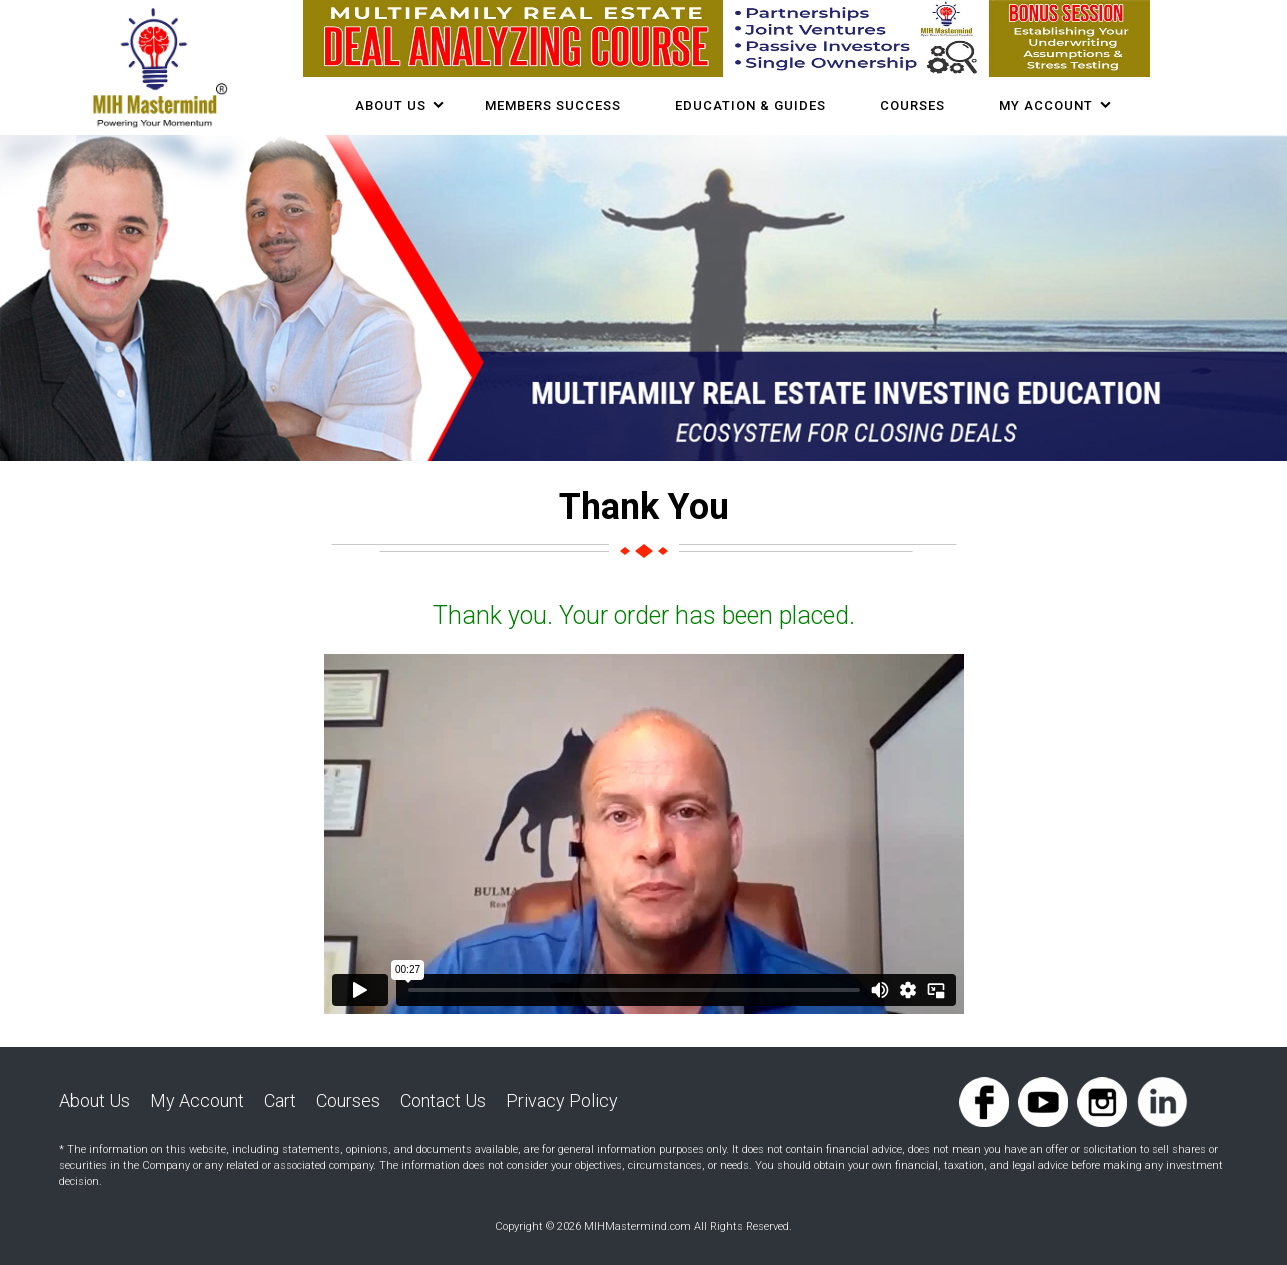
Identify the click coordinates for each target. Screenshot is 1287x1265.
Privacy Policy (562, 1100)
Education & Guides (750, 105)
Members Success (553, 105)
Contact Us (443, 1100)
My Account (1046, 105)
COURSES (912, 105)
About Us (390, 105)
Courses (348, 1100)
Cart (280, 1100)
